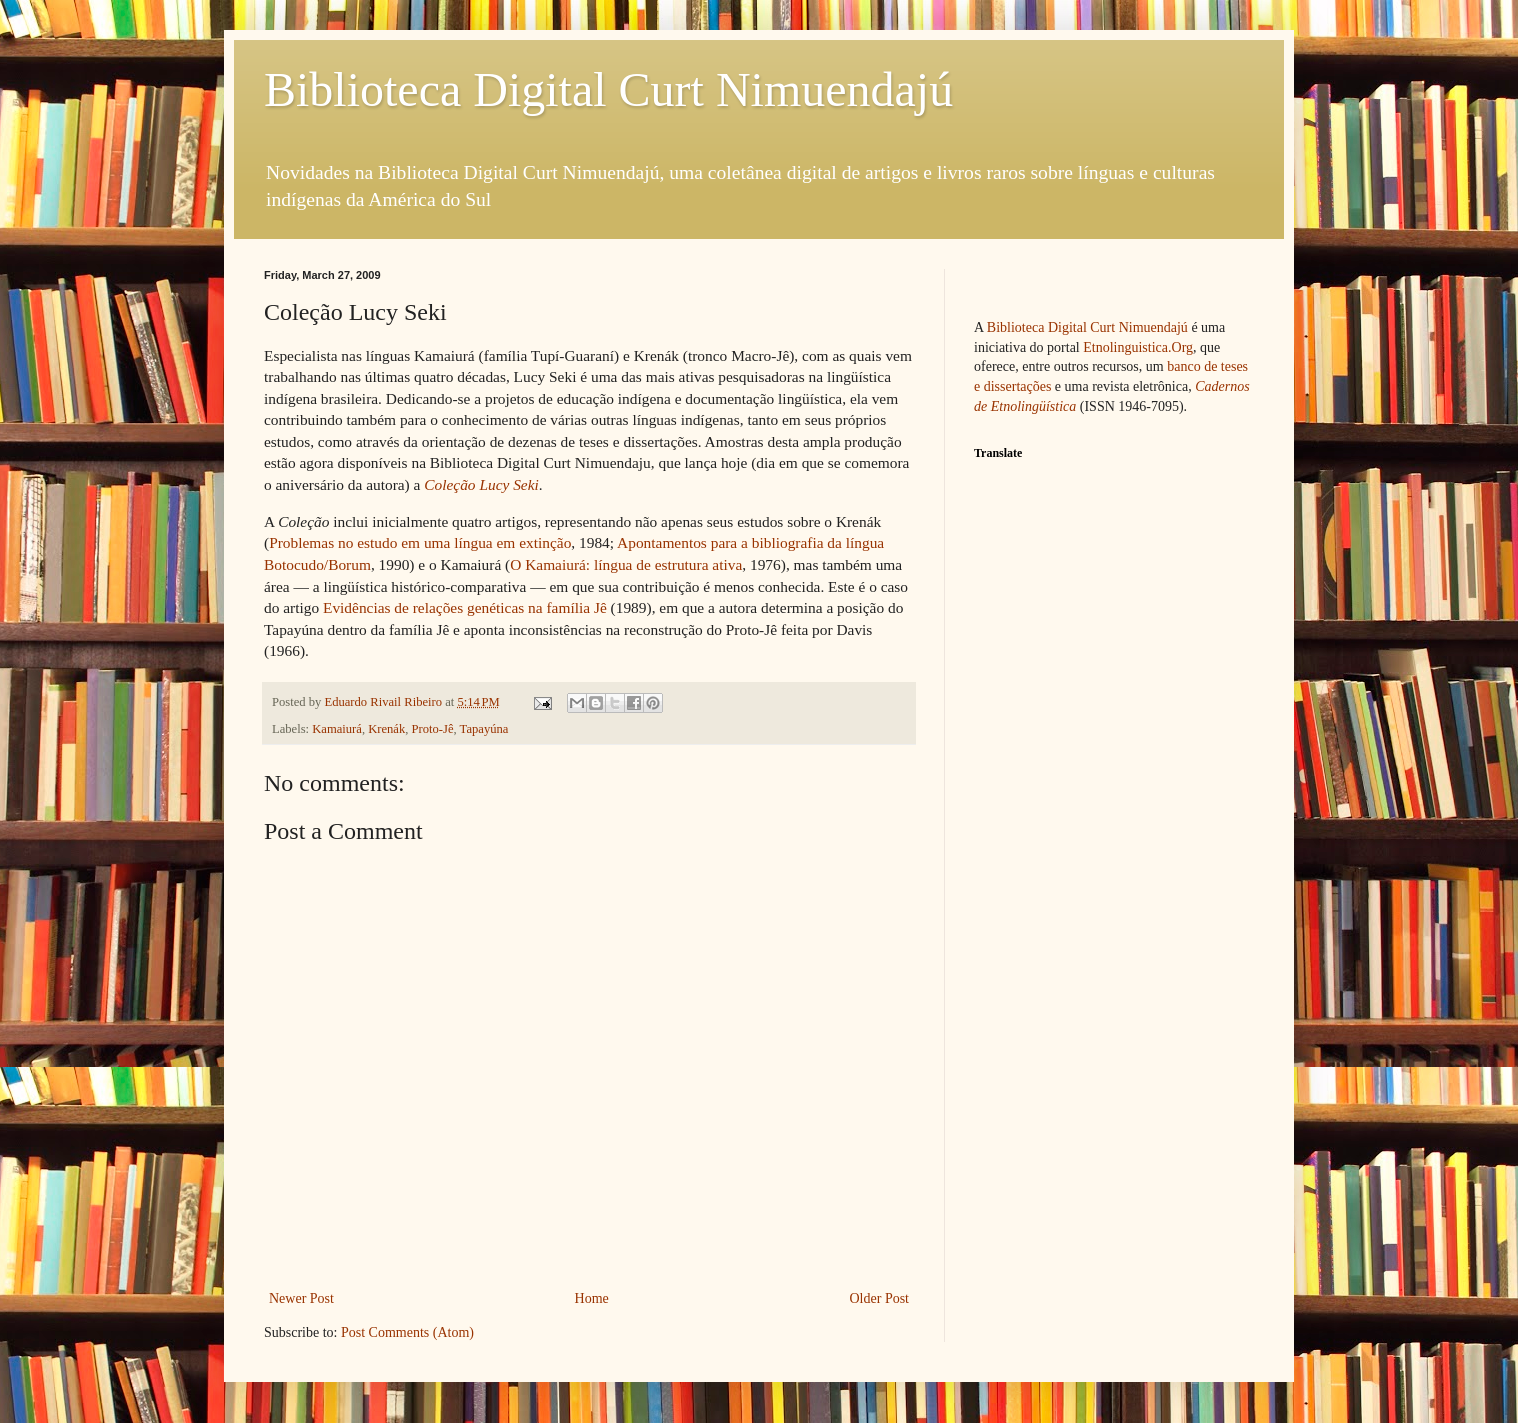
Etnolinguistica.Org (1138, 347)
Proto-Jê (433, 729)
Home (592, 1298)
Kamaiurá (337, 729)
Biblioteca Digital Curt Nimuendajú (608, 89)
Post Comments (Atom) (407, 1332)
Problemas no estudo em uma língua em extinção (420, 542)
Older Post (880, 1298)
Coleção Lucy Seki (481, 484)
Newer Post (301, 1298)
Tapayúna (484, 729)
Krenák (386, 729)
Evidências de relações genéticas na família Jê (465, 607)
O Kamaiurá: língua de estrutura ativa (626, 564)
